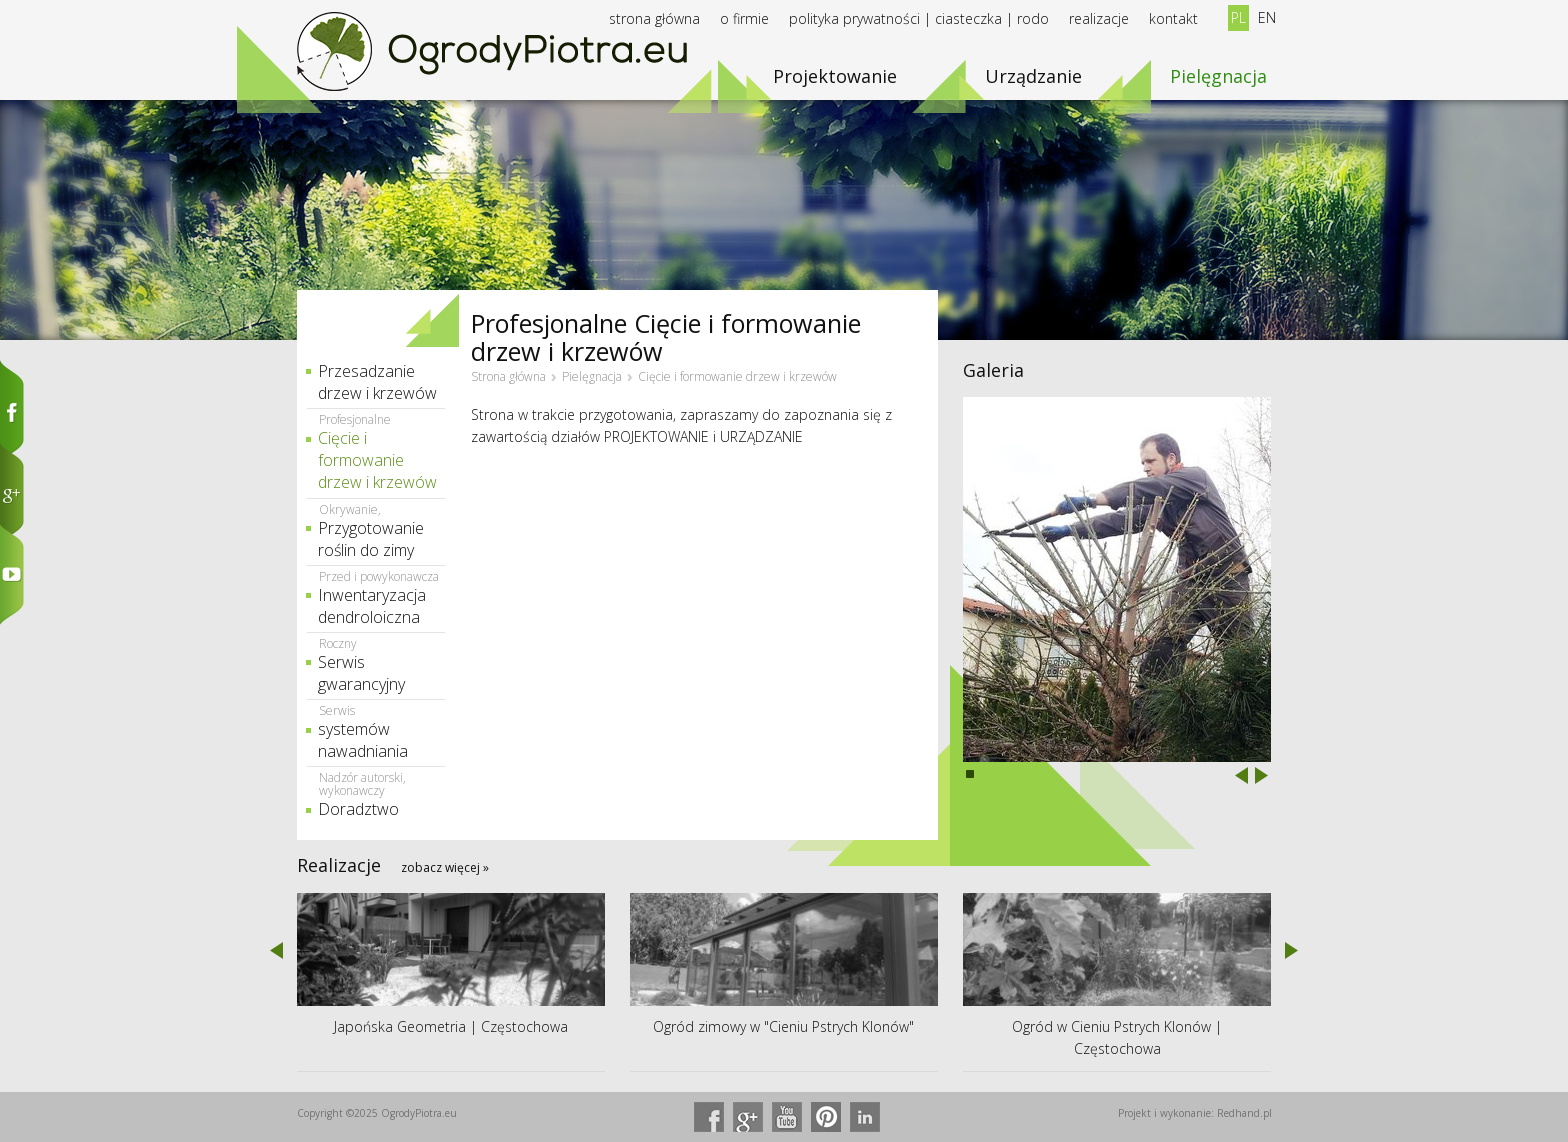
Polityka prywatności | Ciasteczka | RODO (919, 18)
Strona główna (654, 18)
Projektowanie (835, 76)
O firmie (744, 18)
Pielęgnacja (1218, 76)
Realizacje (1099, 18)
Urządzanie (1033, 76)
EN (1267, 17)
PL (1238, 17)
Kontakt (1173, 18)
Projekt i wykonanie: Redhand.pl (1195, 1113)
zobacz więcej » (445, 867)
